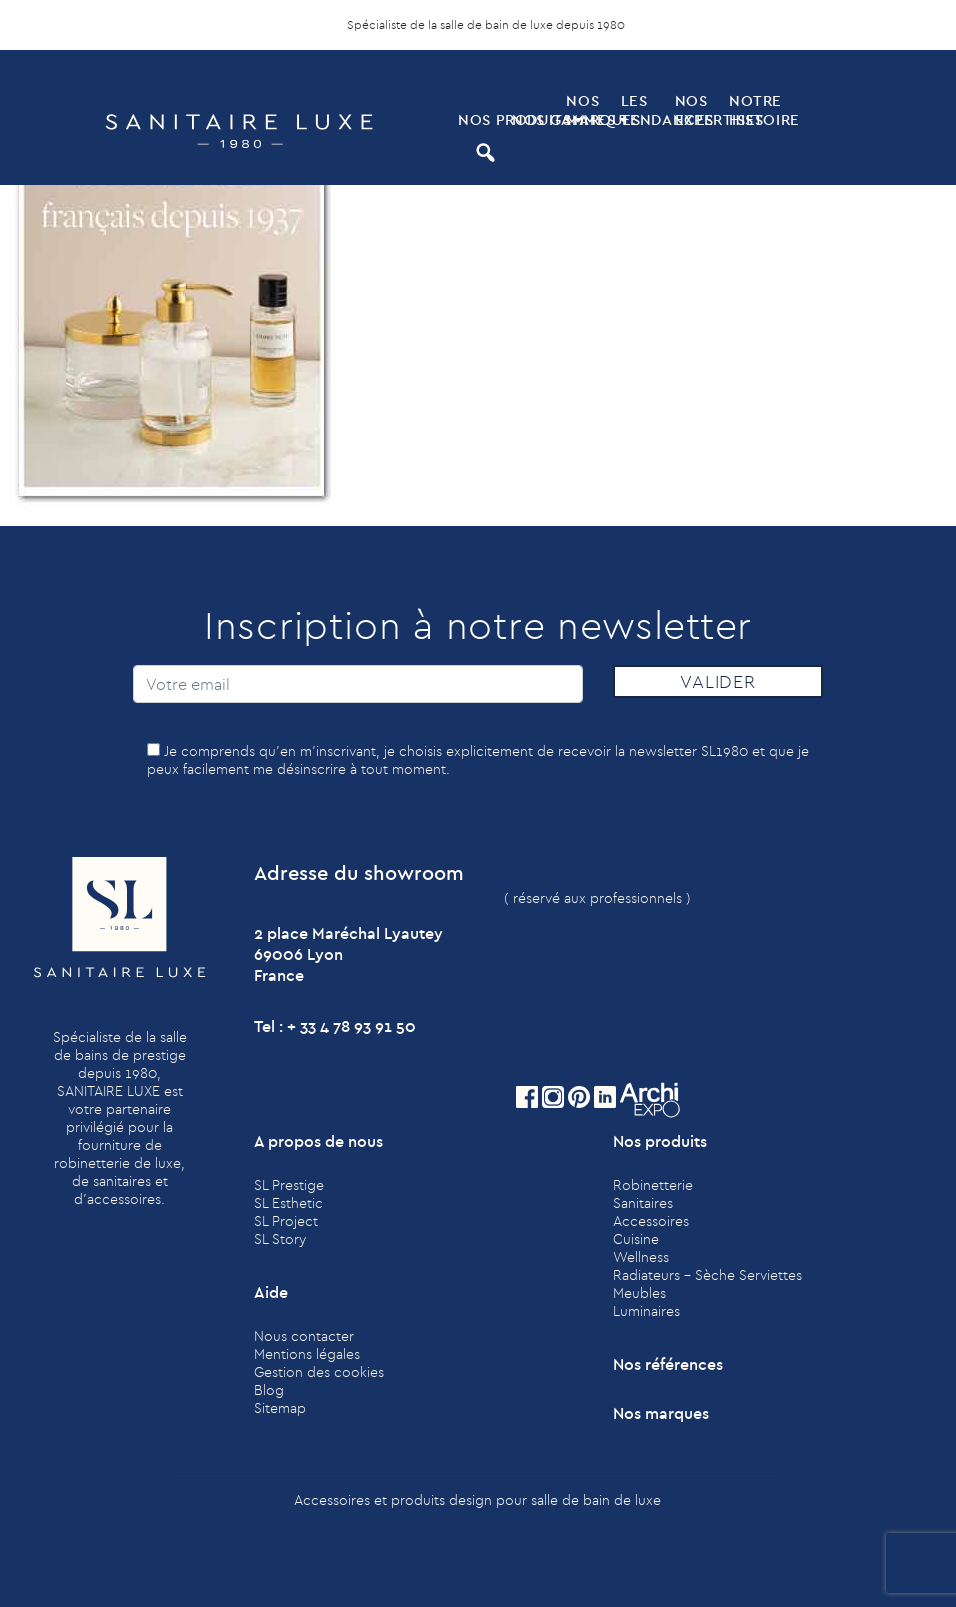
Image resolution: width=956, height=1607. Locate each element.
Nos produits (483, 119)
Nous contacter (304, 1336)
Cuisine (636, 1239)
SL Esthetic (288, 1203)
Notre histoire (754, 110)
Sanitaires (643, 1203)
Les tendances (646, 110)
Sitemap (280, 1408)
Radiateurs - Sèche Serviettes (707, 1275)
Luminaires (646, 1311)
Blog (269, 1390)
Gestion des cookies (319, 1372)
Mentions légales (307, 1354)
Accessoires (651, 1221)
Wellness (641, 1257)
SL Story (280, 1239)
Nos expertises (700, 110)
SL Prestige (289, 1185)
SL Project (286, 1221)
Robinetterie (653, 1185)
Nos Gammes (537, 119)
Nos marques (591, 110)
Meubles (639, 1293)
